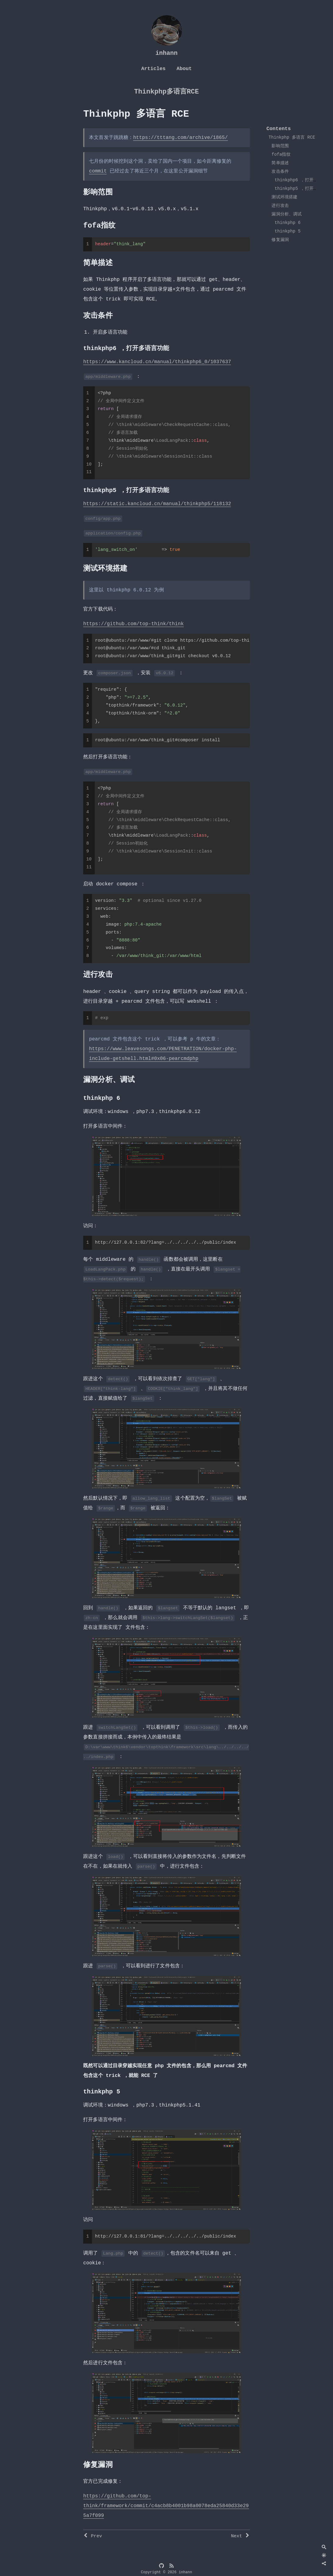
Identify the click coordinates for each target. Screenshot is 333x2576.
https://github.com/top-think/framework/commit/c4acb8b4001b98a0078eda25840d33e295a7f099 (166, 2505)
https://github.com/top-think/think (133, 624)
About (184, 69)
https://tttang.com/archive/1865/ (180, 137)
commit (98, 171)
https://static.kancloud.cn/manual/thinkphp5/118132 (157, 504)
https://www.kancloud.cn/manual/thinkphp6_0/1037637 (157, 362)
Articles (153, 69)
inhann (166, 53)
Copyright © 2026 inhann (166, 2572)
